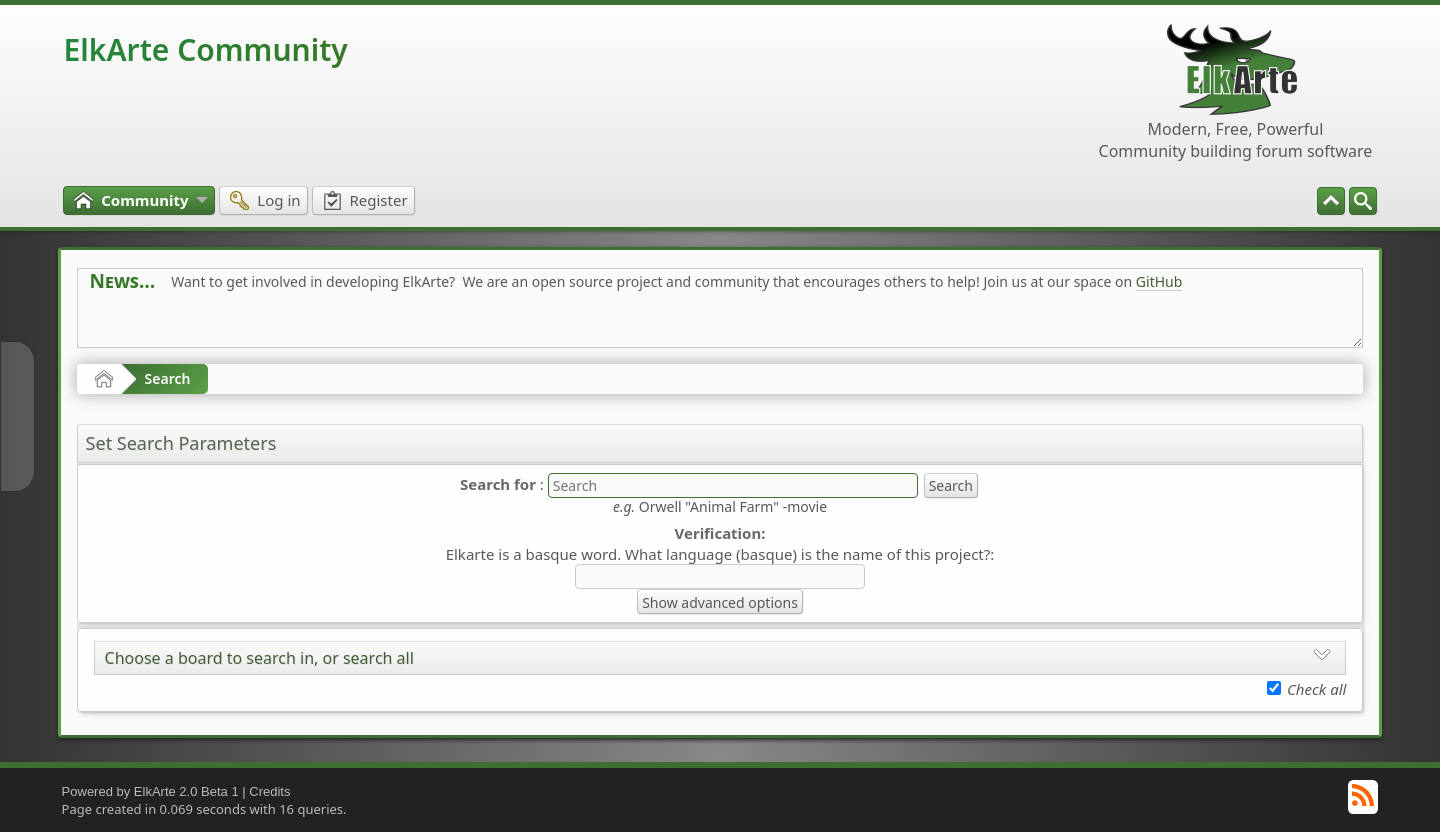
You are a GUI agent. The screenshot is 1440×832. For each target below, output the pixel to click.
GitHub (1159, 281)
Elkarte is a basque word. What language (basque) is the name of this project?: (720, 554)
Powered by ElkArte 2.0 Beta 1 (150, 791)
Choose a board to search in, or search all (259, 658)
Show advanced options (720, 602)
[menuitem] (1363, 201)
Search (168, 378)
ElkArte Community (206, 49)
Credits (269, 791)
